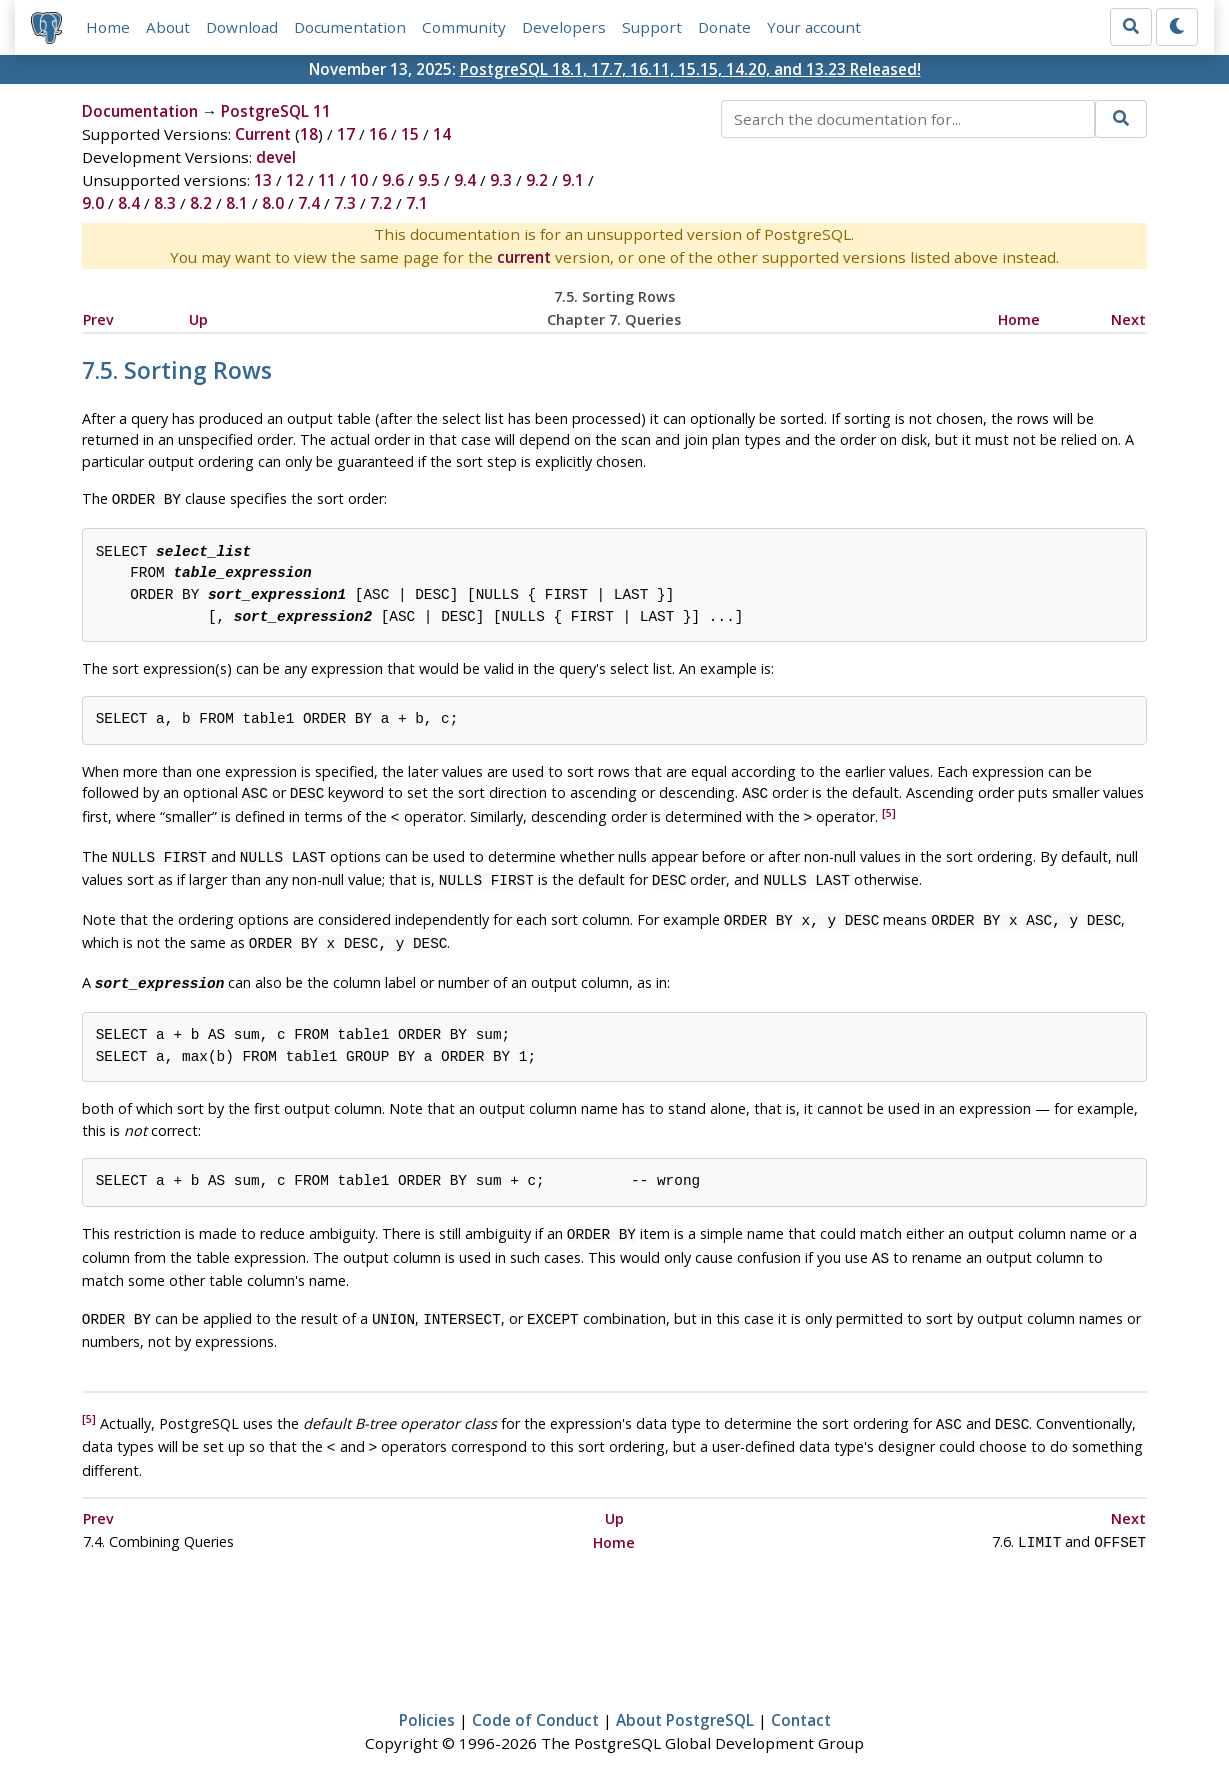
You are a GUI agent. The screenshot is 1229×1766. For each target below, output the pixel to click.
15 (410, 134)
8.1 (237, 203)
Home (108, 27)
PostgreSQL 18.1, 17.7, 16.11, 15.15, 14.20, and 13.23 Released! (690, 69)
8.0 (273, 203)
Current (263, 134)
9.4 (465, 180)
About (168, 27)
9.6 (393, 180)
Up (198, 319)
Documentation (350, 27)
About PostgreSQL (685, 1692)
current (524, 257)
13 (263, 180)
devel (276, 157)
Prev (98, 319)
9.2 (537, 180)
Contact (801, 1692)
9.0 (93, 203)
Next (1128, 319)
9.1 (573, 180)
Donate (724, 27)
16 (378, 134)
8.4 (129, 203)
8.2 (201, 203)
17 (346, 134)
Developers (564, 27)
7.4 (309, 203)
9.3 (501, 180)
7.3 (345, 203)
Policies (427, 1692)
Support (652, 27)
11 (327, 180)
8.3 (165, 203)
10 (359, 180)
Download (242, 27)
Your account (814, 27)
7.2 (381, 203)
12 (295, 180)
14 (442, 134)
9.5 (429, 180)
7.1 (417, 203)
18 (309, 134)
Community (464, 27)
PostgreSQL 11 (276, 111)
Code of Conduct (535, 1692)
